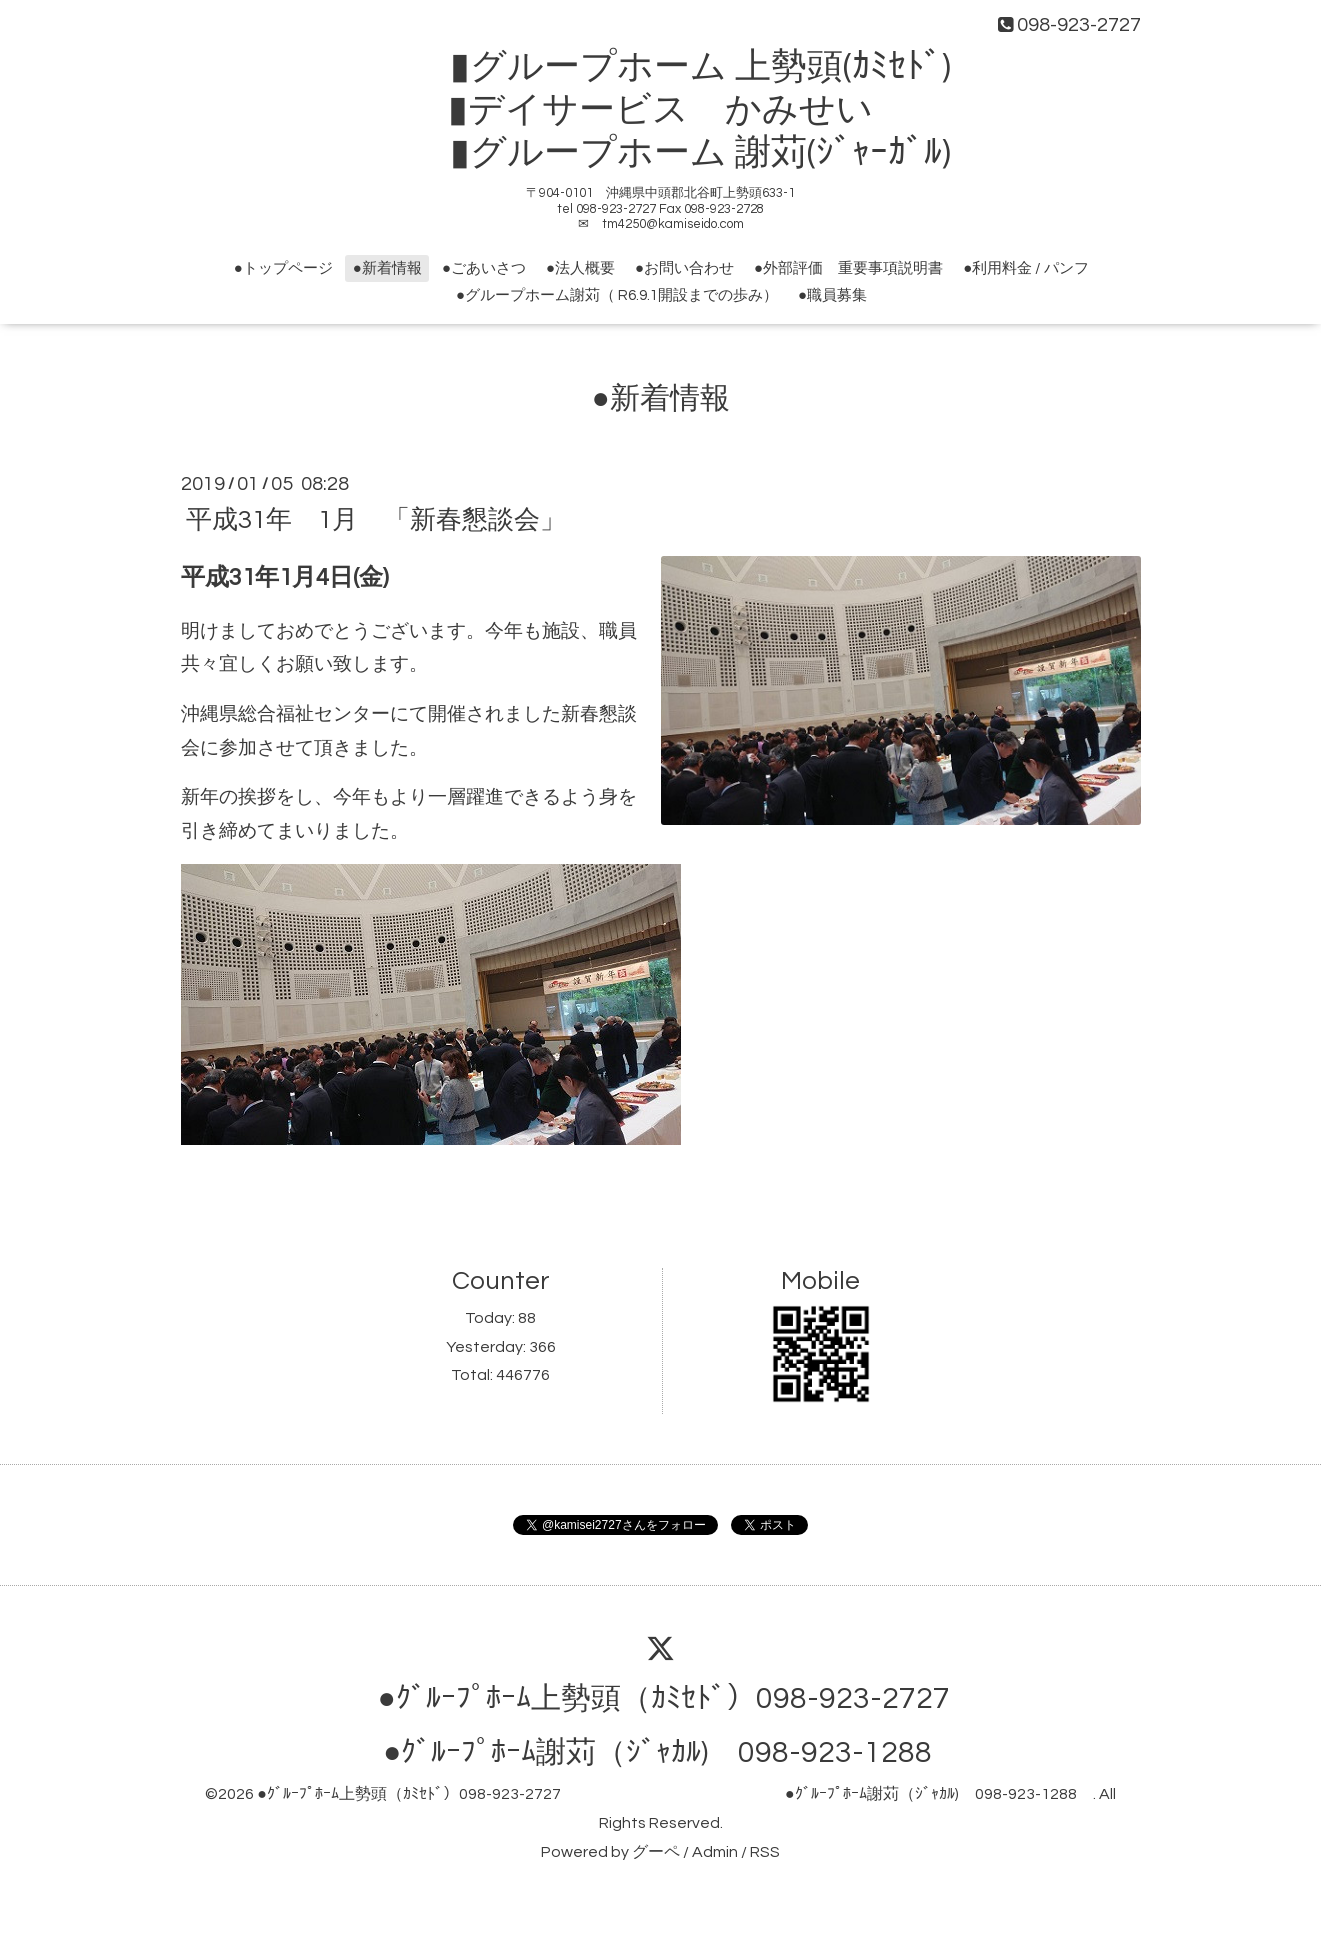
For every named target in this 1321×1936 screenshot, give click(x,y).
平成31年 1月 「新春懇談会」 (376, 519)
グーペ (656, 1852)
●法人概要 (580, 268)
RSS (765, 1852)
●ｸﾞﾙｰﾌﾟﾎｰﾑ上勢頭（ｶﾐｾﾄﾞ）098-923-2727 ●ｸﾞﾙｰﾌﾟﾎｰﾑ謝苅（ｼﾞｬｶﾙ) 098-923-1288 (674, 1794)
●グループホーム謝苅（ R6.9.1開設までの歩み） (617, 295)
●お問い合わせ (684, 268)
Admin (715, 1852)
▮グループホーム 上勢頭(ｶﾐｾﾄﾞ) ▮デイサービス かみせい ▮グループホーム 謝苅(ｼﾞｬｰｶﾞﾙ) (678, 110)
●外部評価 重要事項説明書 (848, 268)
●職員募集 (832, 295)
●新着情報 (387, 268)
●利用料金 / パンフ (1026, 268)
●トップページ (283, 268)
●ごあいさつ (484, 268)
